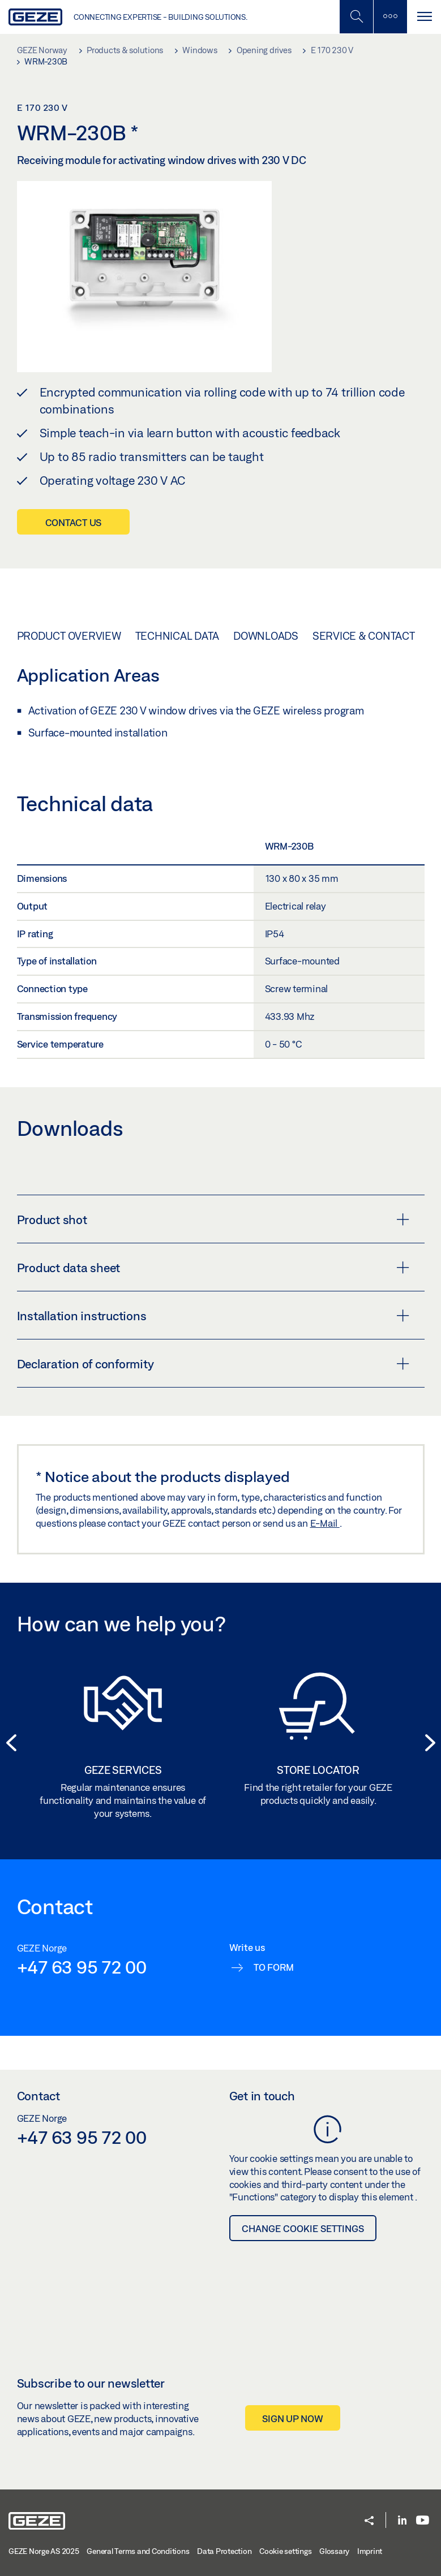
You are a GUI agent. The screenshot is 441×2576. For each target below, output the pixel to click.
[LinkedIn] (402, 2520)
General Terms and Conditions (138, 2551)
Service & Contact (363, 636)
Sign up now (292, 2418)
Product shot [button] (213, 1219)
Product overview (69, 636)
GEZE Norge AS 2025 (43, 2551)
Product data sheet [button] (213, 1267)
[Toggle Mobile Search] (356, 16)
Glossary (334, 2551)
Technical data (177, 636)
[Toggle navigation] (424, 16)
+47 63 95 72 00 (82, 1967)
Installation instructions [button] (213, 1316)
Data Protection (224, 2551)
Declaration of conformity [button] (213, 1364)
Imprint (369, 2551)
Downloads (265, 636)
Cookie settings (285, 2551)
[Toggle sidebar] (390, 16)
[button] (11, 1744)
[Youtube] (422, 2520)
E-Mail (325, 1523)
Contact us (73, 522)
